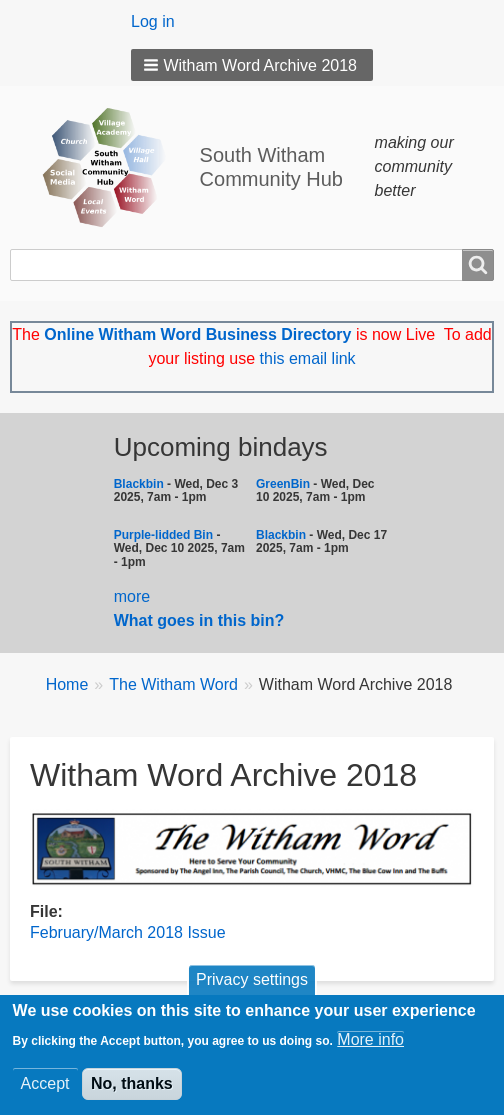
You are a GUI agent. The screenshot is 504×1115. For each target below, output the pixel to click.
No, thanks (132, 1089)
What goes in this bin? (201, 620)
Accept (45, 1089)
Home (67, 684)
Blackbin (139, 484)
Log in (153, 21)
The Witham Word (173, 684)
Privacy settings (252, 986)
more (132, 596)
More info (370, 1045)
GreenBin (284, 484)
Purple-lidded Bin (163, 535)
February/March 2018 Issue (128, 932)
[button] (252, 65)
